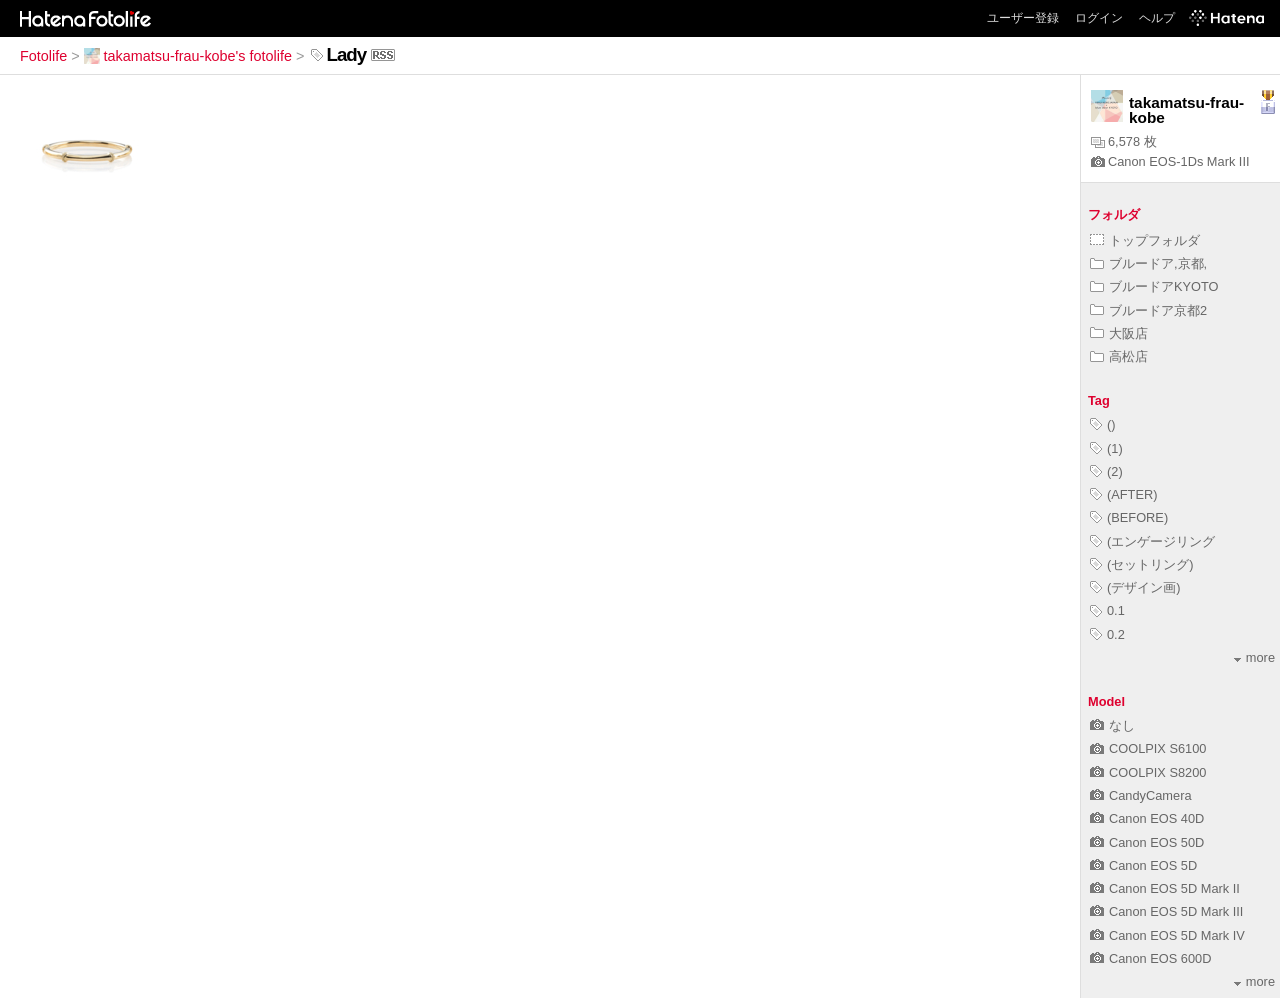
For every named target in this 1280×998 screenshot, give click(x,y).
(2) (1106, 471)
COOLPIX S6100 (1148, 748)
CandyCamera (1141, 795)
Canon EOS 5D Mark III (1166, 911)
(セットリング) (1142, 564)
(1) (1106, 448)
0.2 (1107, 634)
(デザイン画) (1135, 587)
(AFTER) (1123, 494)
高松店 (1119, 356)
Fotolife (43, 56)
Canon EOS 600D (1150, 958)
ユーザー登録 (1023, 18)
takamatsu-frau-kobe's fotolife (188, 56)
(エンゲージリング (1152, 541)
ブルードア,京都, (1148, 263)
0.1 (1107, 610)
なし (1112, 725)
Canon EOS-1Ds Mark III (1170, 161)
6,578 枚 (1124, 141)
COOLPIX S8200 (1148, 772)
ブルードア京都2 (1148, 310)
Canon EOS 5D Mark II (1165, 888)
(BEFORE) (1129, 517)
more (1254, 657)
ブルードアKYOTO (1154, 286)
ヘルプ (1157, 18)
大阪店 (1119, 333)
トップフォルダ (1145, 240)
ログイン (1099, 18)
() (1103, 424)
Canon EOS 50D (1147, 842)
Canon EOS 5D (1143, 865)
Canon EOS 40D (1147, 818)
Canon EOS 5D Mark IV (1167, 935)
